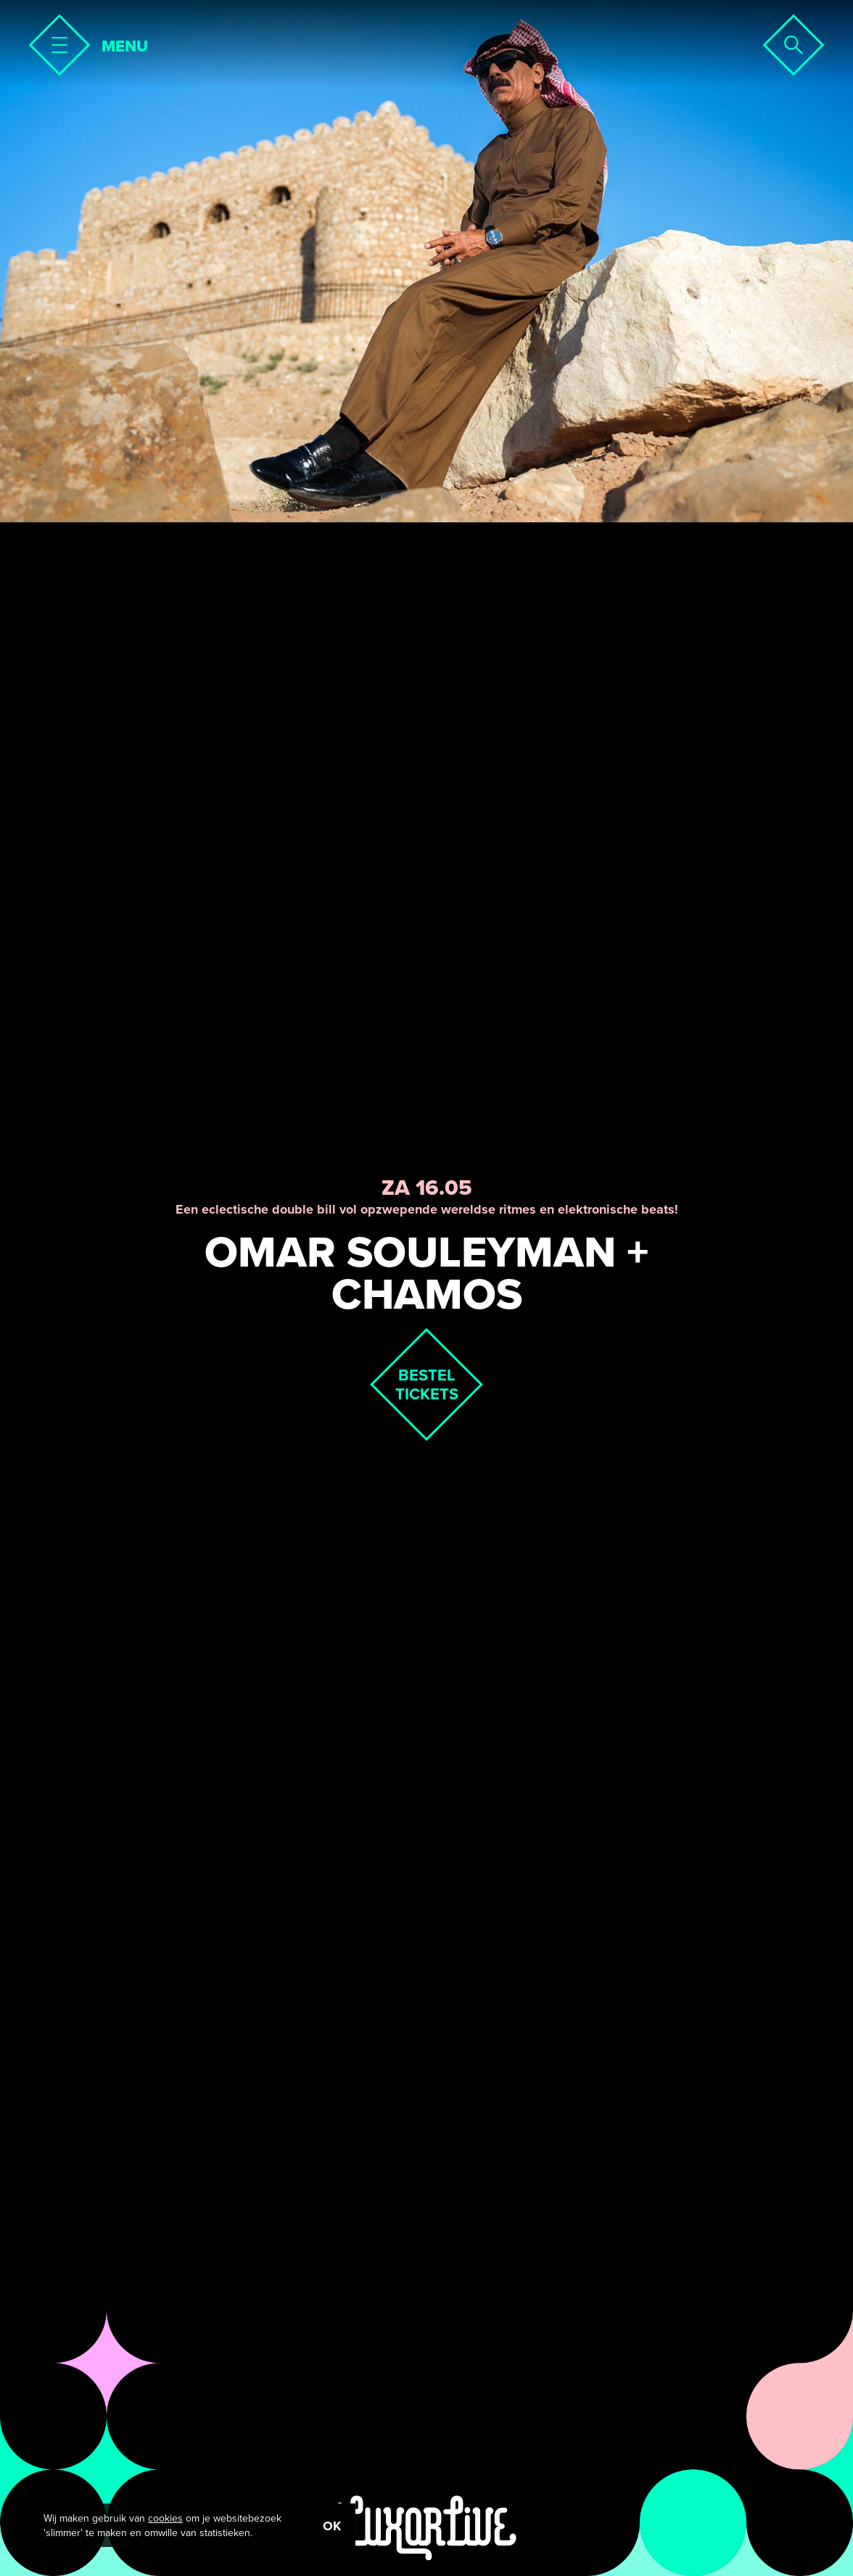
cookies (165, 2518)
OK (332, 2526)
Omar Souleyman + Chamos (426, 1273)
